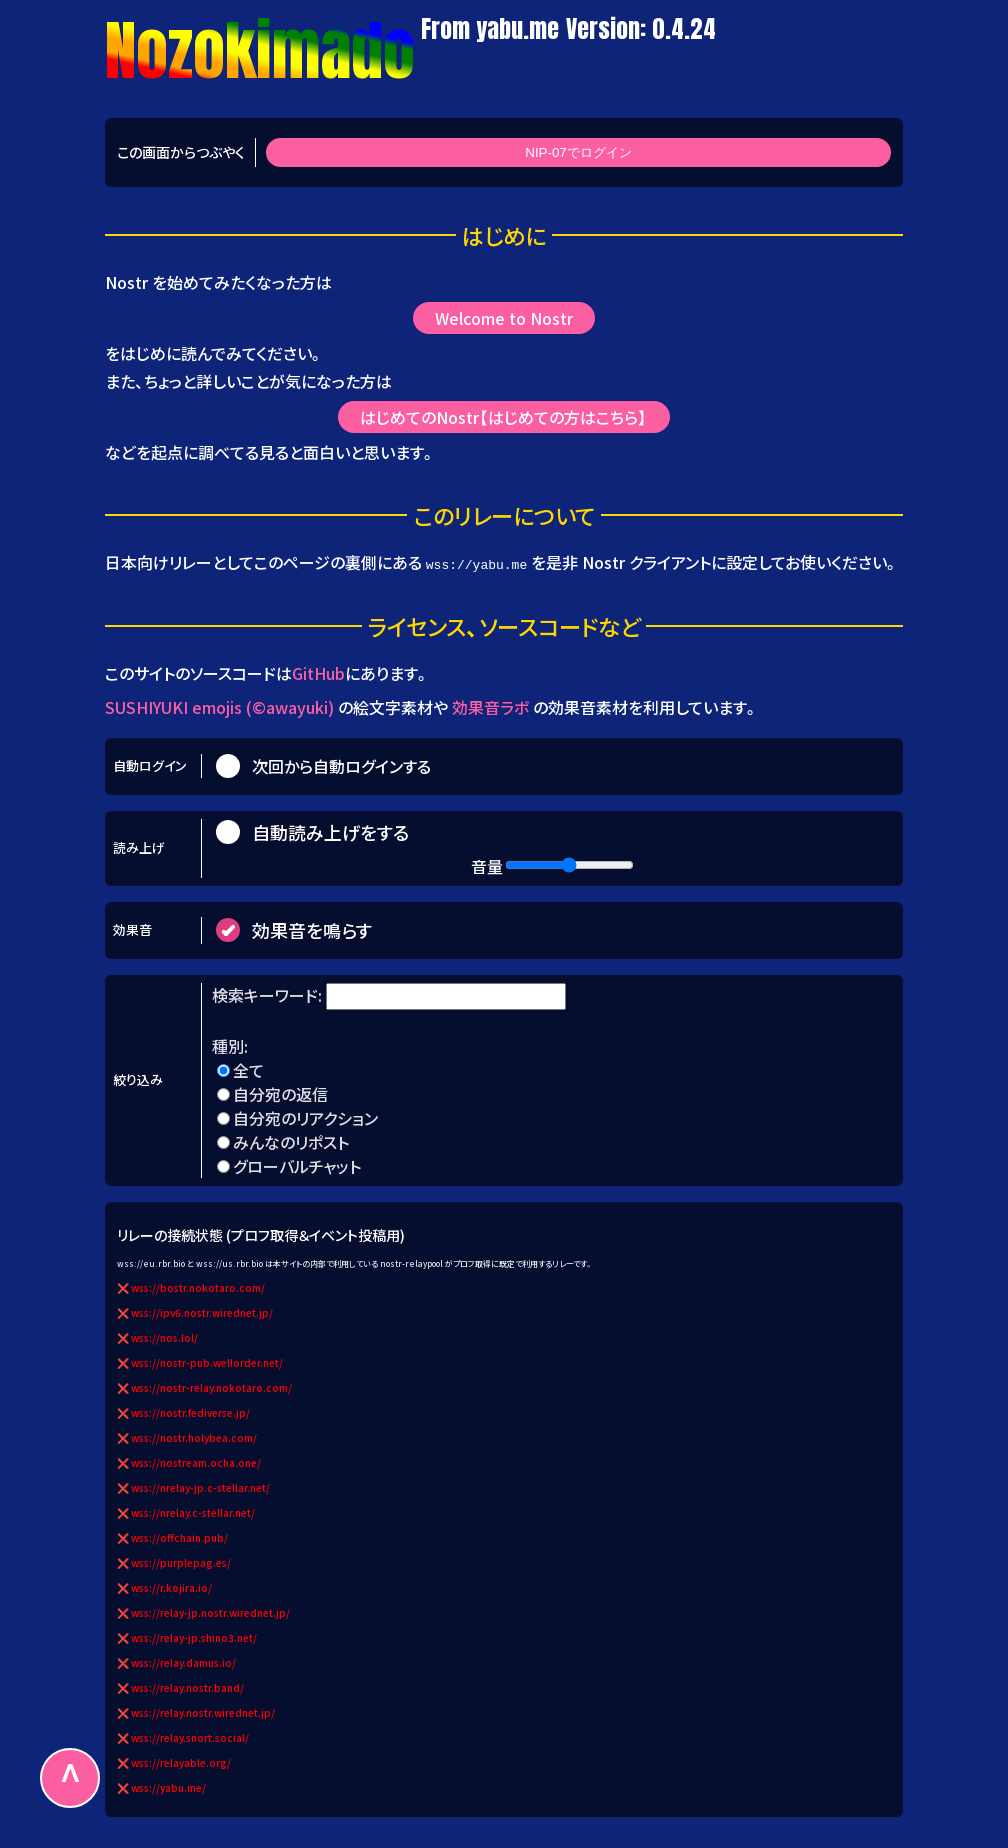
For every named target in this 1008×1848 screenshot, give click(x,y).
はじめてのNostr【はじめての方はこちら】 (504, 417)
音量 (487, 865)
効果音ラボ (490, 706)
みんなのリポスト (291, 1141)
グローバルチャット (297, 1165)
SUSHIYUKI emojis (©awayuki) (219, 706)
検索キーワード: (269, 994)
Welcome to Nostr (504, 318)
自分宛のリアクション (305, 1117)
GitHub (318, 673)
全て (248, 1069)
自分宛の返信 (280, 1093)
